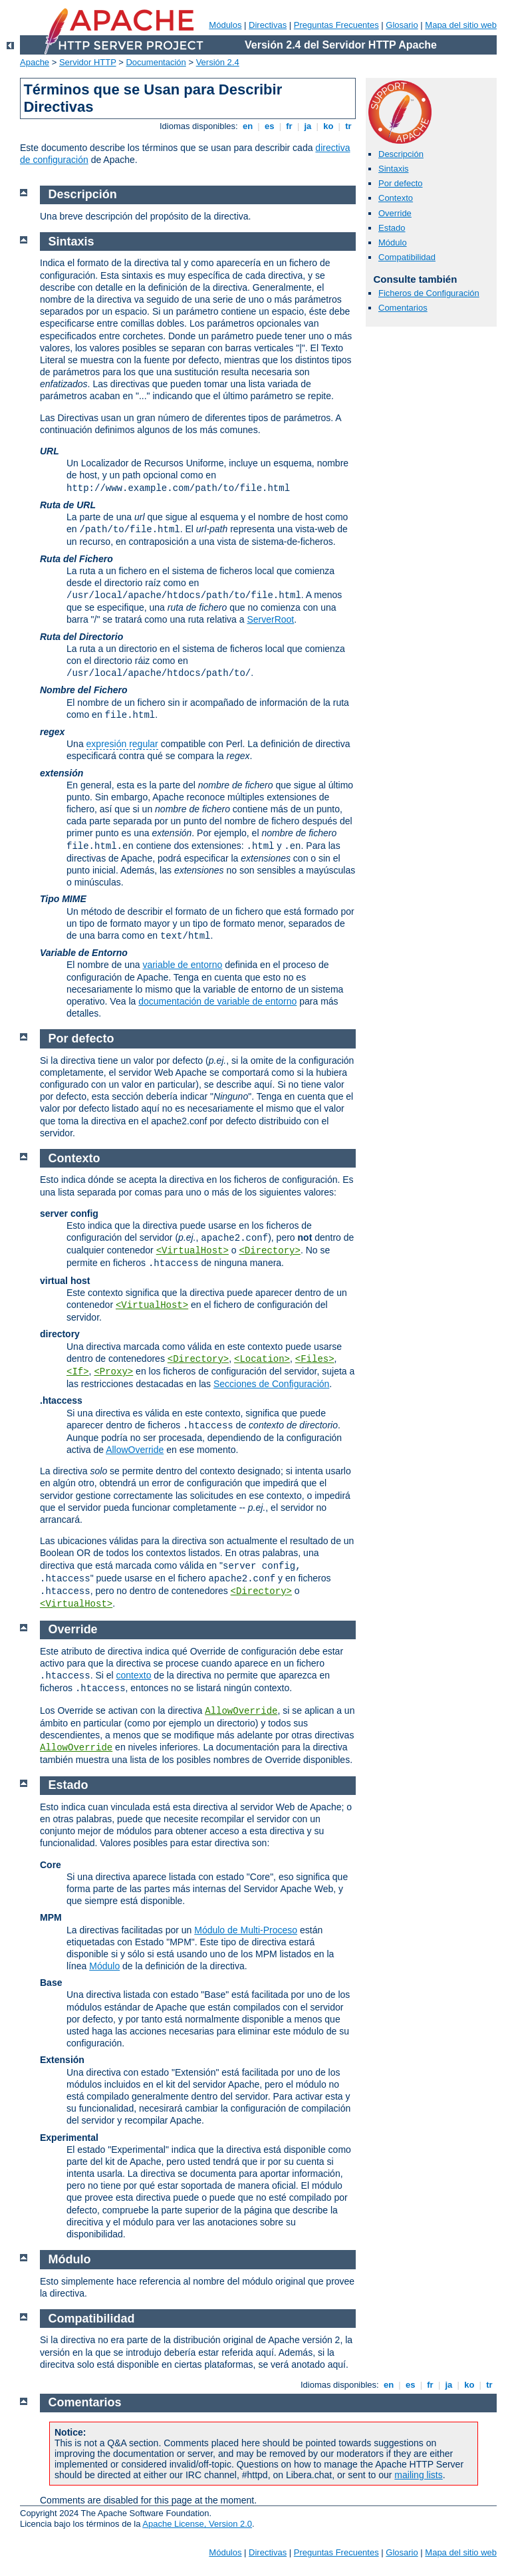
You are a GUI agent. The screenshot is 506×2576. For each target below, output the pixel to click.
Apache (34, 62)
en (247, 126)
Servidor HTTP (87, 62)
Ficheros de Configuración (428, 293)
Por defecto (400, 183)
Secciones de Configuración (271, 1383)
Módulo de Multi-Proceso (245, 1930)
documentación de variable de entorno (217, 1001)
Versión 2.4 (217, 62)
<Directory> (269, 1250)
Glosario (402, 25)
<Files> (314, 1359)
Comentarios (403, 308)
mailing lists (418, 2475)
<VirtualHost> (192, 1250)
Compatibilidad (407, 257)
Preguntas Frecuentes (336, 25)
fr (289, 126)
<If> (77, 1372)
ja (308, 126)
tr (348, 126)
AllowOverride (135, 1449)
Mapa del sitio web (461, 25)
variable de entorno (182, 964)
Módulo (392, 242)
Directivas (268, 25)
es (269, 126)
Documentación (156, 62)
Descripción (401, 154)
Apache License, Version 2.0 (197, 2524)
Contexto (395, 198)
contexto (134, 1675)
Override (395, 213)
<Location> (262, 1359)
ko (328, 126)
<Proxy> (113, 1372)
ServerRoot (270, 619)
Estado (391, 228)
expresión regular (122, 743)
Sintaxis (393, 169)
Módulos (225, 25)
